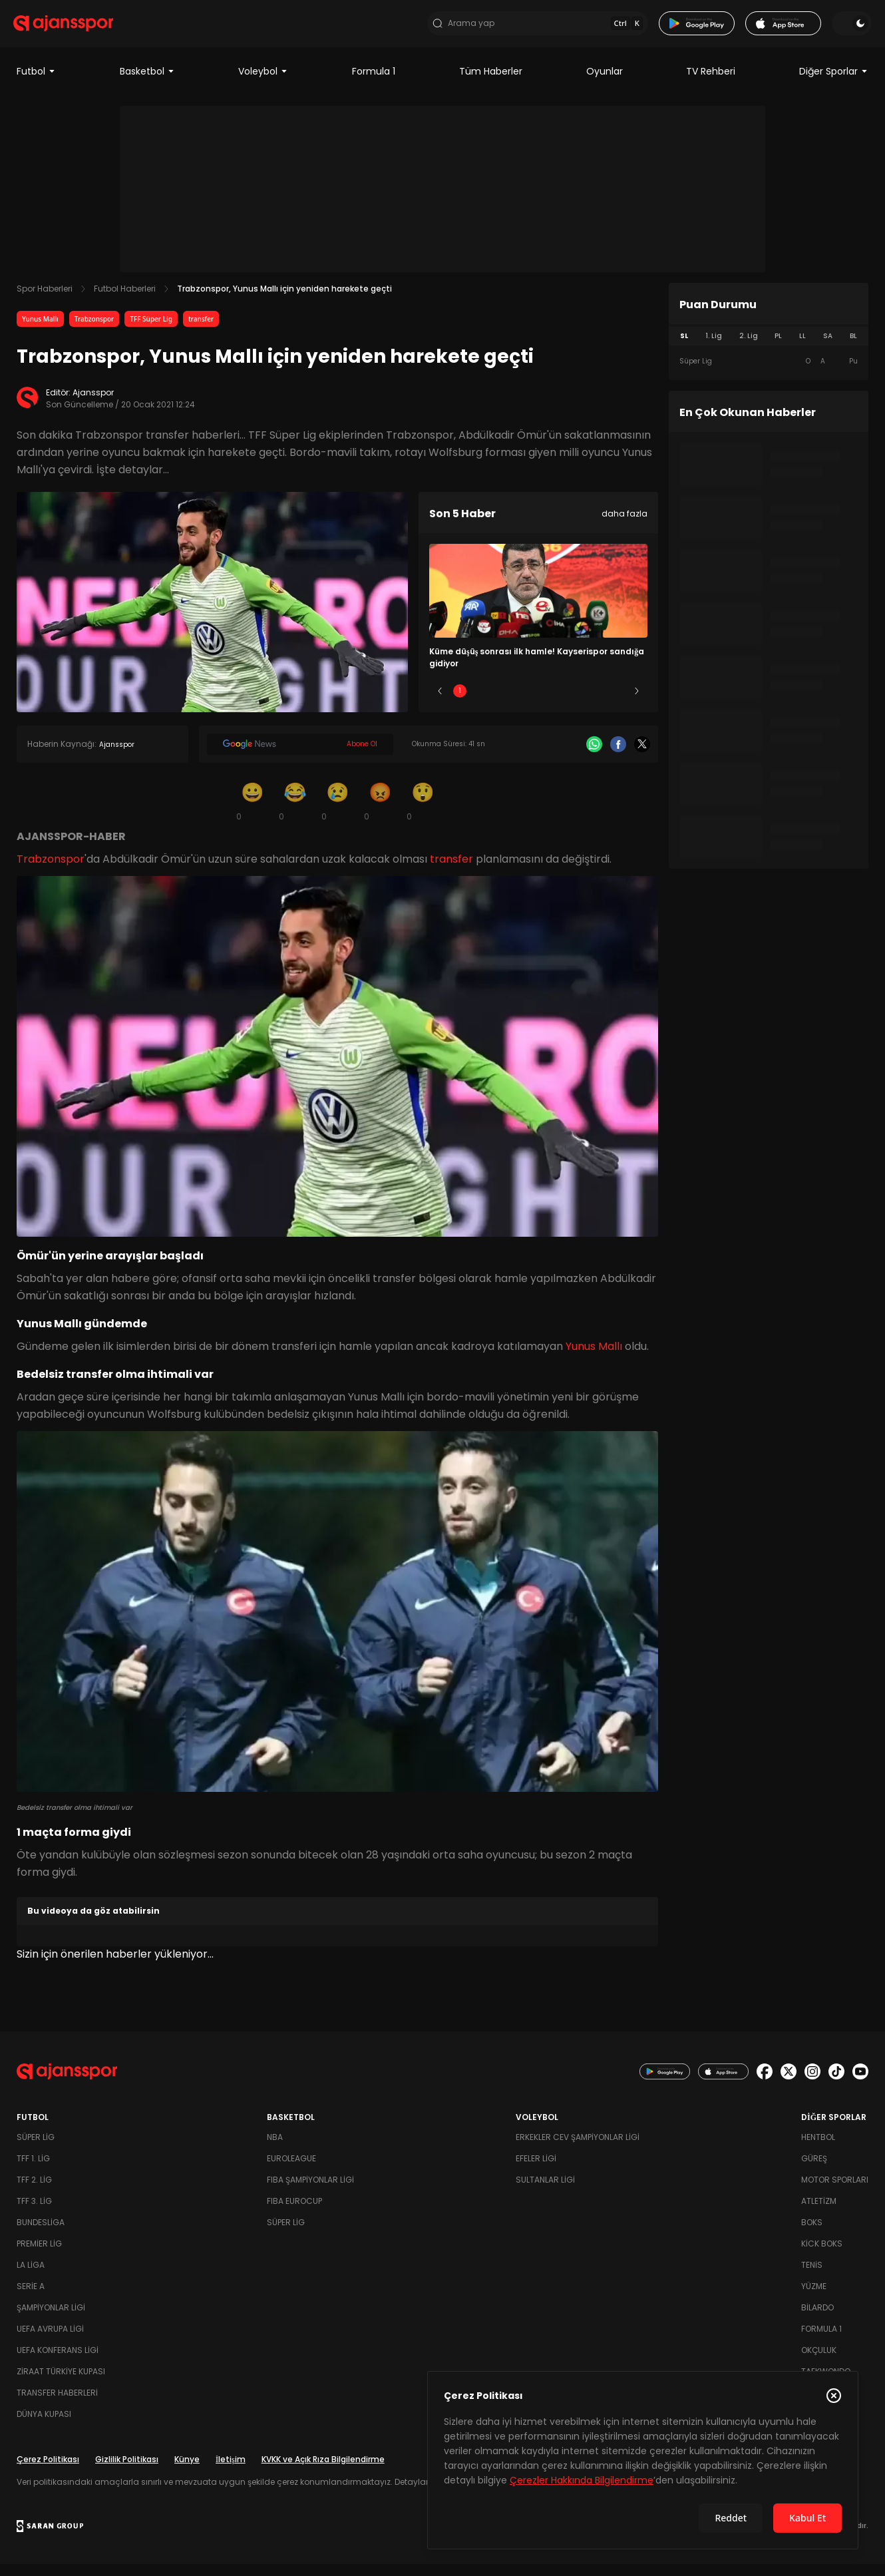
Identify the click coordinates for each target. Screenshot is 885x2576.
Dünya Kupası (44, 2426)
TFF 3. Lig (34, 2213)
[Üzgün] (337, 812)
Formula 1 (373, 82)
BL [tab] (853, 347)
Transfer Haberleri (57, 2404)
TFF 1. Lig (33, 2170)
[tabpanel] (768, 373)
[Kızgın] (380, 812)
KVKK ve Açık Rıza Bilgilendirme (323, 2471)
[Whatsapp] (594, 755)
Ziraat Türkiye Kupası (61, 2383)
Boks (811, 2234)
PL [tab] (778, 347)
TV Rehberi (710, 82)
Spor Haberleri (45, 300)
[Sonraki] (636, 702)
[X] (642, 755)
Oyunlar (604, 82)
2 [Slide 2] (499, 702)
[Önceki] (440, 702)
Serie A (31, 2298)
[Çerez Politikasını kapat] (834, 2396)
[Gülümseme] (252, 812)
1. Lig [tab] (713, 347)
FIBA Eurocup (294, 2213)
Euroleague (291, 2170)
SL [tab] (684, 347)
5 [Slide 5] (617, 702)
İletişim (231, 2471)
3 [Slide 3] (538, 702)
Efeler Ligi (536, 2170)
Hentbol (818, 2149)
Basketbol (147, 82)
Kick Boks (821, 2255)
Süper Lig (36, 2149)
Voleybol (263, 82)
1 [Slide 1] (459, 702)
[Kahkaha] (295, 812)
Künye (187, 2471)
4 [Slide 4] (577, 702)
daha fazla (624, 525)
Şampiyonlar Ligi (51, 2319)
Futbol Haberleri (125, 300)
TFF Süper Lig (151, 330)
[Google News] (300, 755)
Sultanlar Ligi (545, 2191)
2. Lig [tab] (748, 347)
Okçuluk (818, 2362)
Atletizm (818, 2213)
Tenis (811, 2276)
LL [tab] (802, 347)
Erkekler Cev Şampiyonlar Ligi (577, 2149)
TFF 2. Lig (34, 2191)
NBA (275, 2149)
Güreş (814, 2170)
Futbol (36, 82)
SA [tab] (827, 347)
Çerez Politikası (48, 2471)
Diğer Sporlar (833, 82)
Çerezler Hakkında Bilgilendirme (581, 2480)
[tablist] (768, 347)
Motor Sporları (834, 2191)
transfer (201, 330)
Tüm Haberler (490, 82)
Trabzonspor (94, 330)
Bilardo (817, 2319)
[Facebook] (618, 755)
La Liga (31, 2276)
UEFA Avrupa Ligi (50, 2340)
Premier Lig (39, 2255)
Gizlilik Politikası (126, 2471)
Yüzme (813, 2298)
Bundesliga (41, 2234)
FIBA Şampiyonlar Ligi (310, 2191)
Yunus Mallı (40, 330)
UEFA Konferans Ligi (57, 2362)
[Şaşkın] (423, 812)
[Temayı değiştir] (848, 29)
